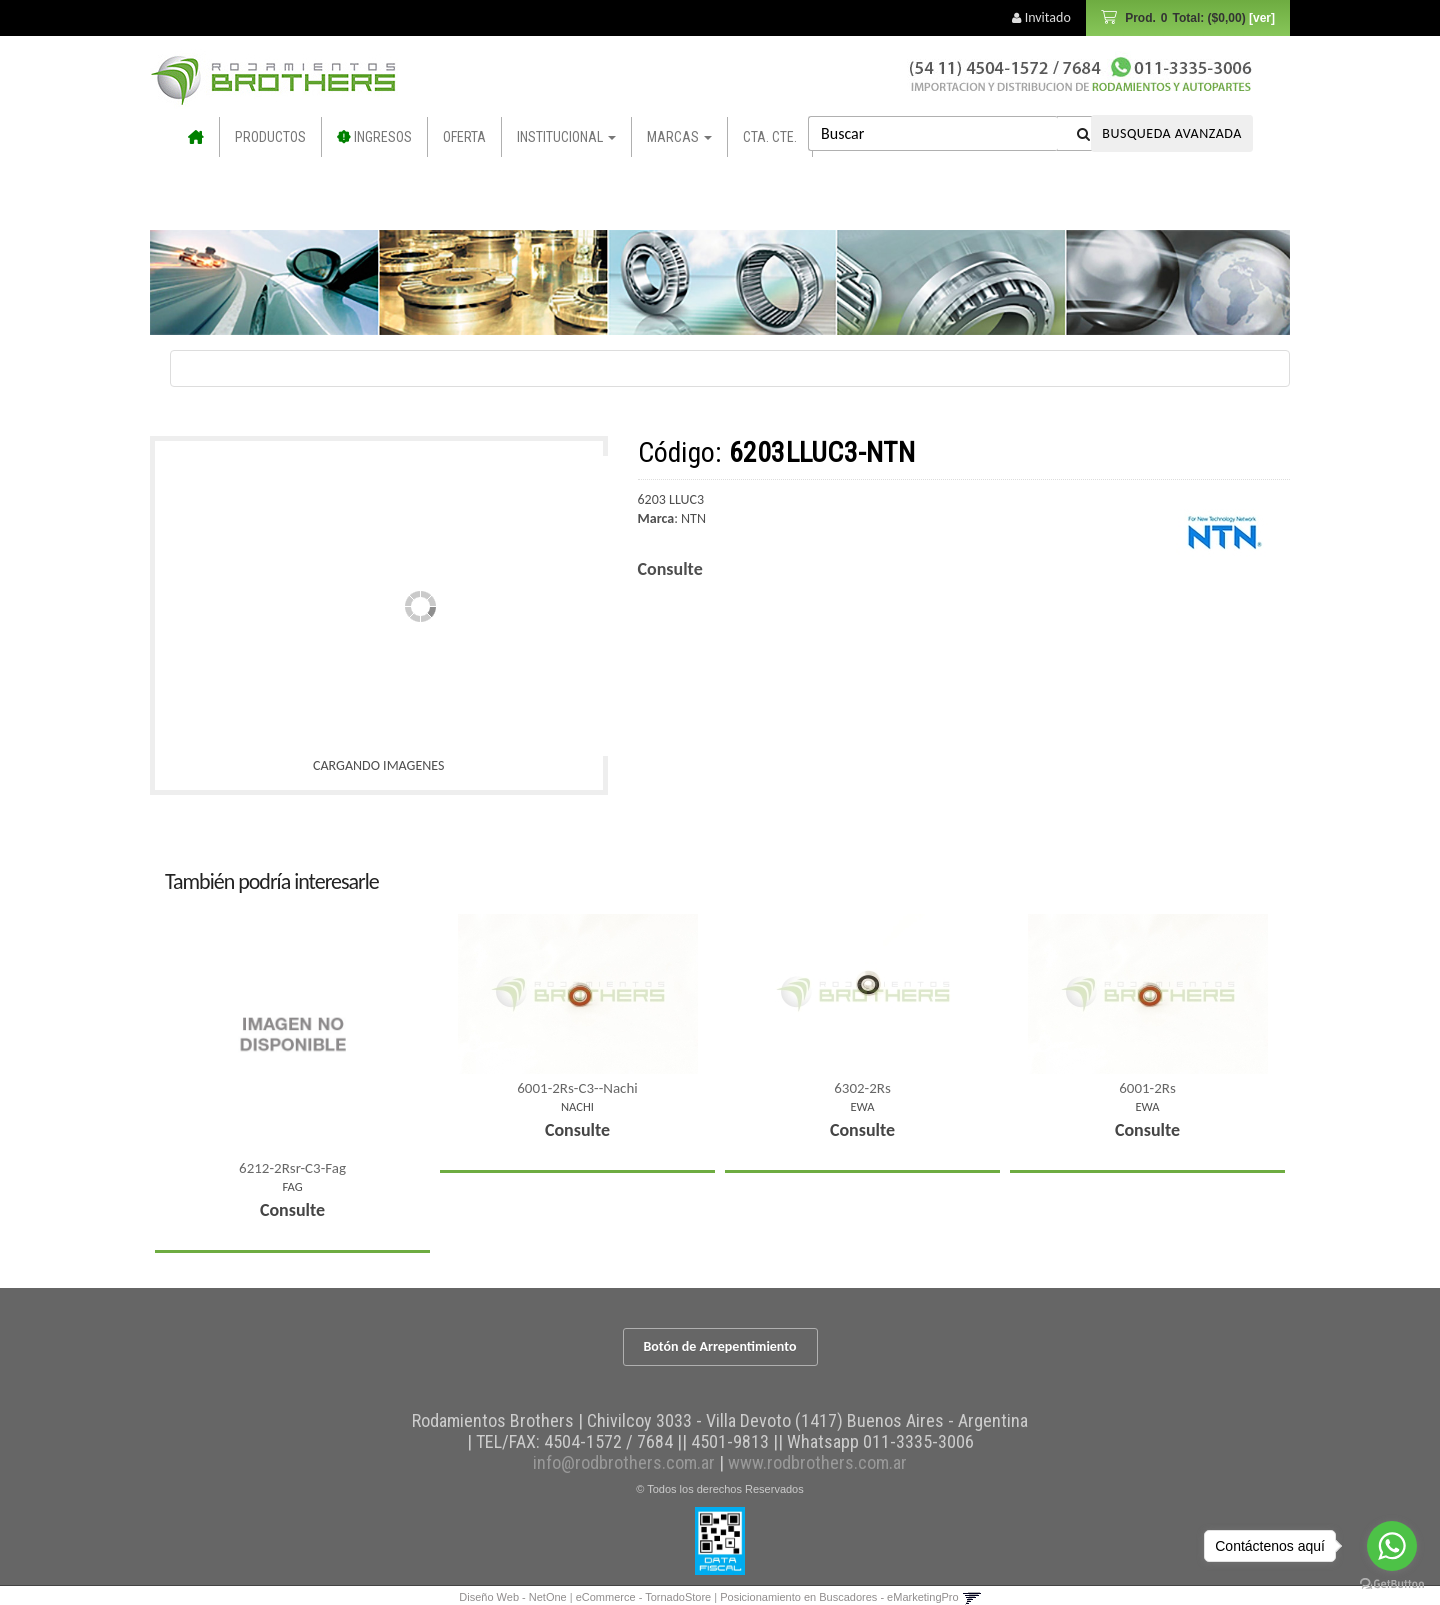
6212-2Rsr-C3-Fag (292, 1168)
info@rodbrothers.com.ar (624, 1462)
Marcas (679, 137)
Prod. (1198, 18)
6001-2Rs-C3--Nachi (577, 1088)
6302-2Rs (862, 1088)
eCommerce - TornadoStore (644, 1597)
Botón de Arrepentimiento (720, 1346)
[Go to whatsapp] (1392, 1546)
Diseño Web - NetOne (512, 1597)
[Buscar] (1084, 133)
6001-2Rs (1147, 1088)
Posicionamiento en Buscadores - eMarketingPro (839, 1597)
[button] (971, 1597)
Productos (270, 137)
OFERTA (464, 137)
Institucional (566, 137)
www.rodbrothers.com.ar (817, 1462)
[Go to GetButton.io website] (1392, 1584)
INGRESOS (376, 137)
